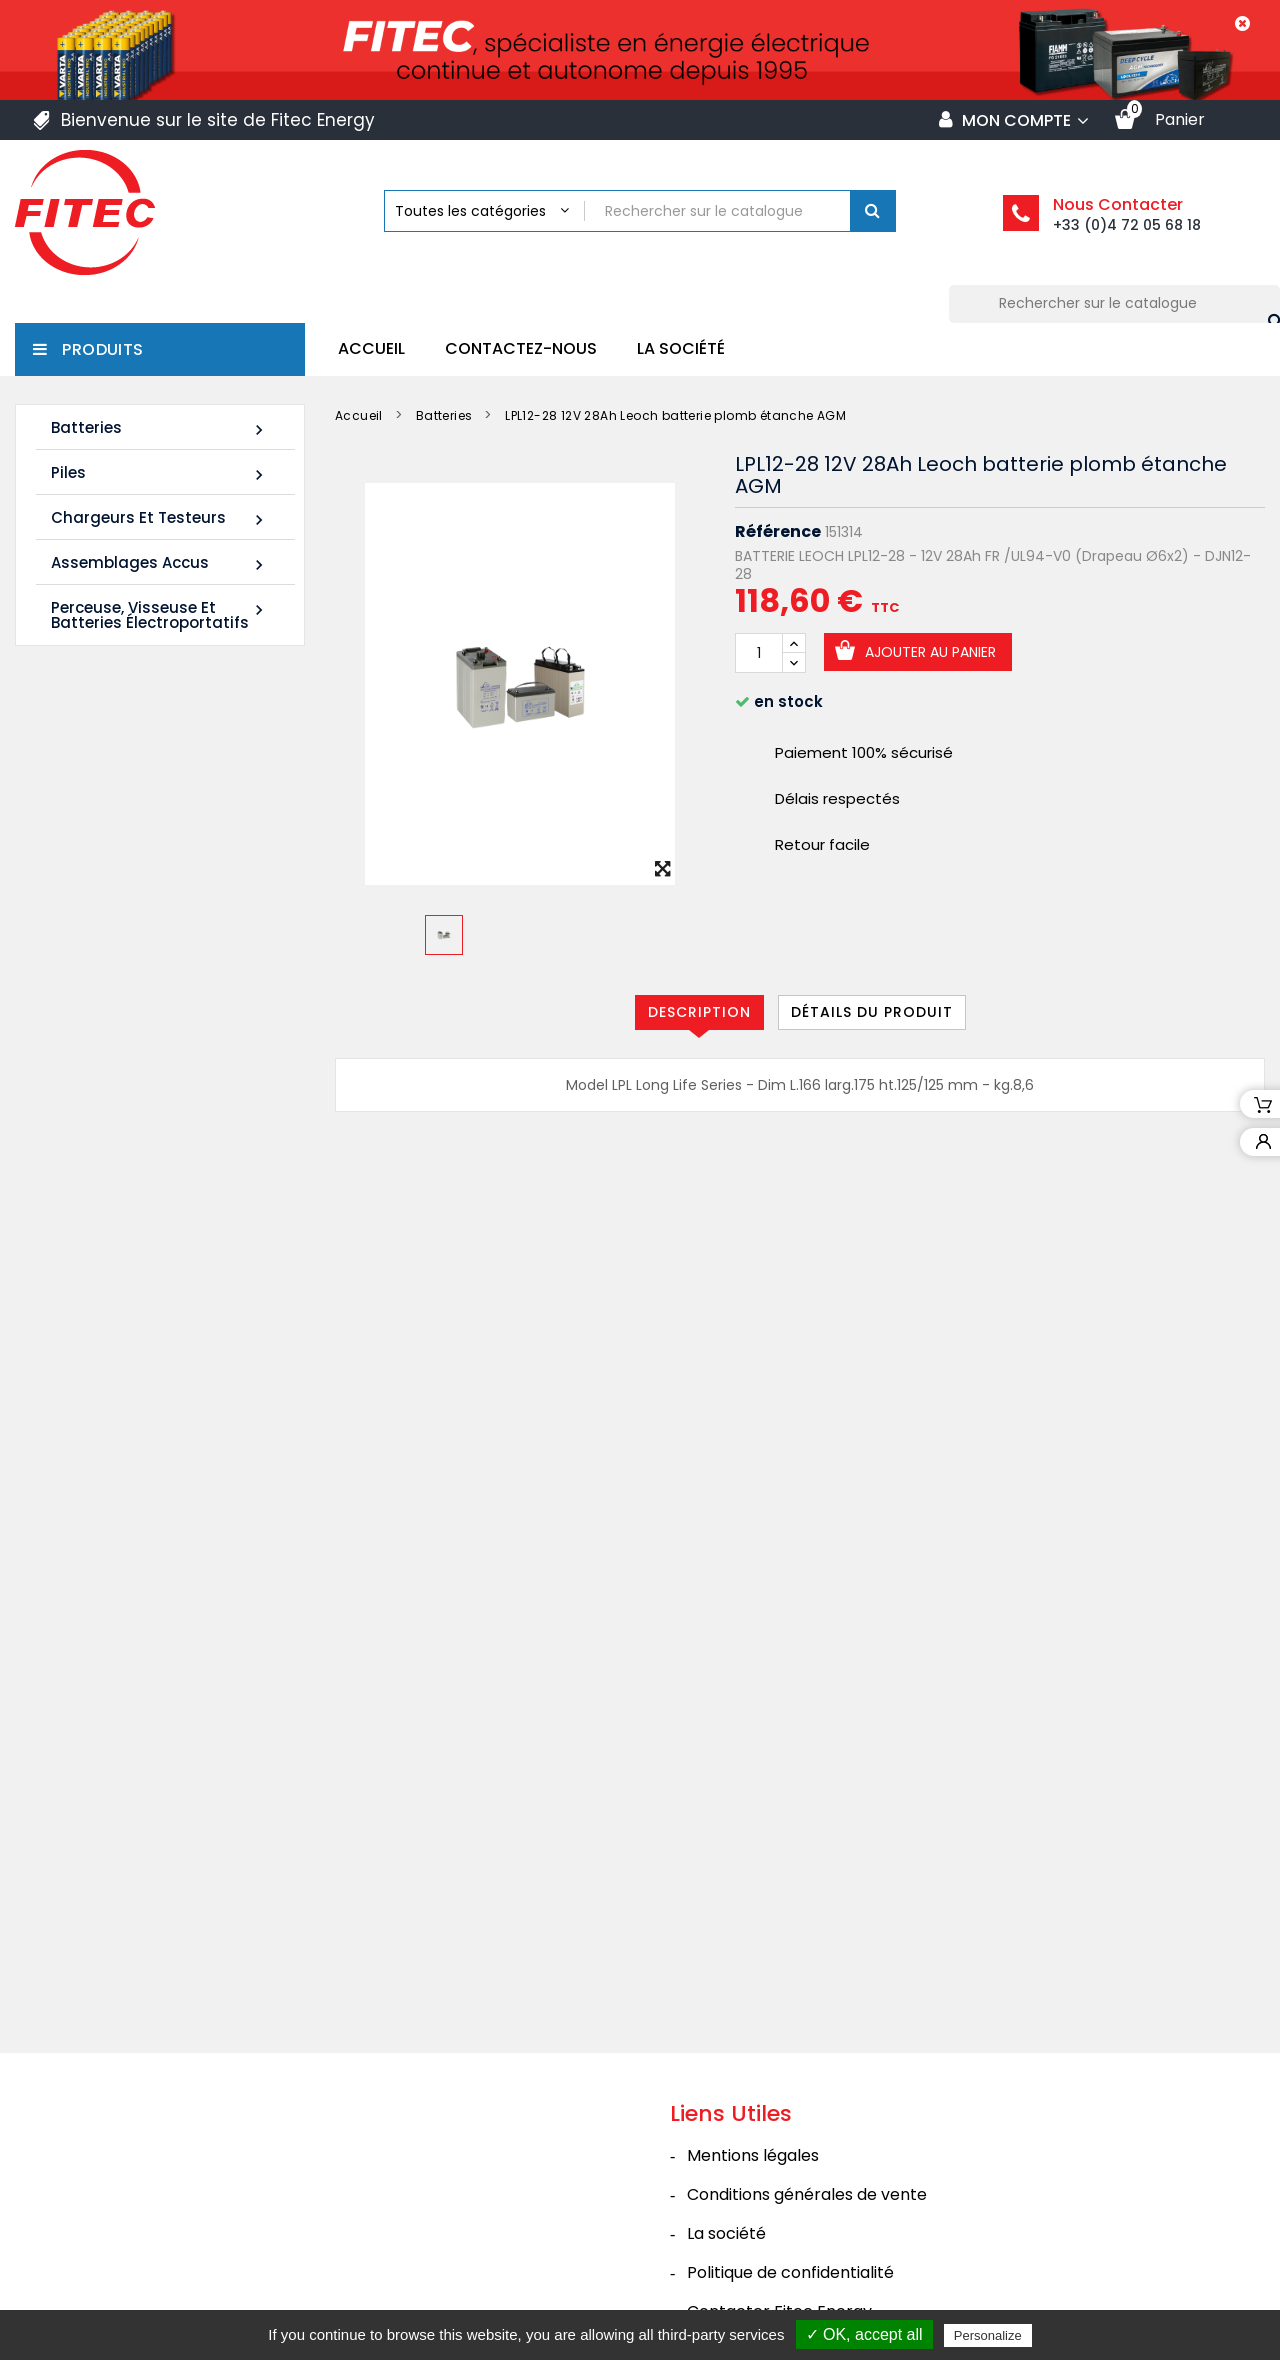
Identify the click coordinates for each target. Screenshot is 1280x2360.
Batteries (160, 428)
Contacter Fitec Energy (779, 2242)
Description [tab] (699, 1012)
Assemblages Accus (160, 563)
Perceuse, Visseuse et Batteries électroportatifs (160, 615)
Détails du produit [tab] (872, 1012)
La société (681, 348)
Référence (778, 532)
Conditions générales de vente (807, 2125)
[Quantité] (759, 653)
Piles (160, 473)
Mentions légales (753, 2086)
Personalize (988, 2335)
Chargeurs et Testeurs (160, 518)
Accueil (371, 348)
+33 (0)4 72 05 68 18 (1127, 225)
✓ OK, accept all (864, 2334)
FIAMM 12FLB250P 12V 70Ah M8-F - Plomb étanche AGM (138, 1207)
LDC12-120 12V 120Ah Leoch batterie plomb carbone (138, 936)
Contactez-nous (521, 348)
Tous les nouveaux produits (170, 1332)
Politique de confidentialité (790, 2203)
